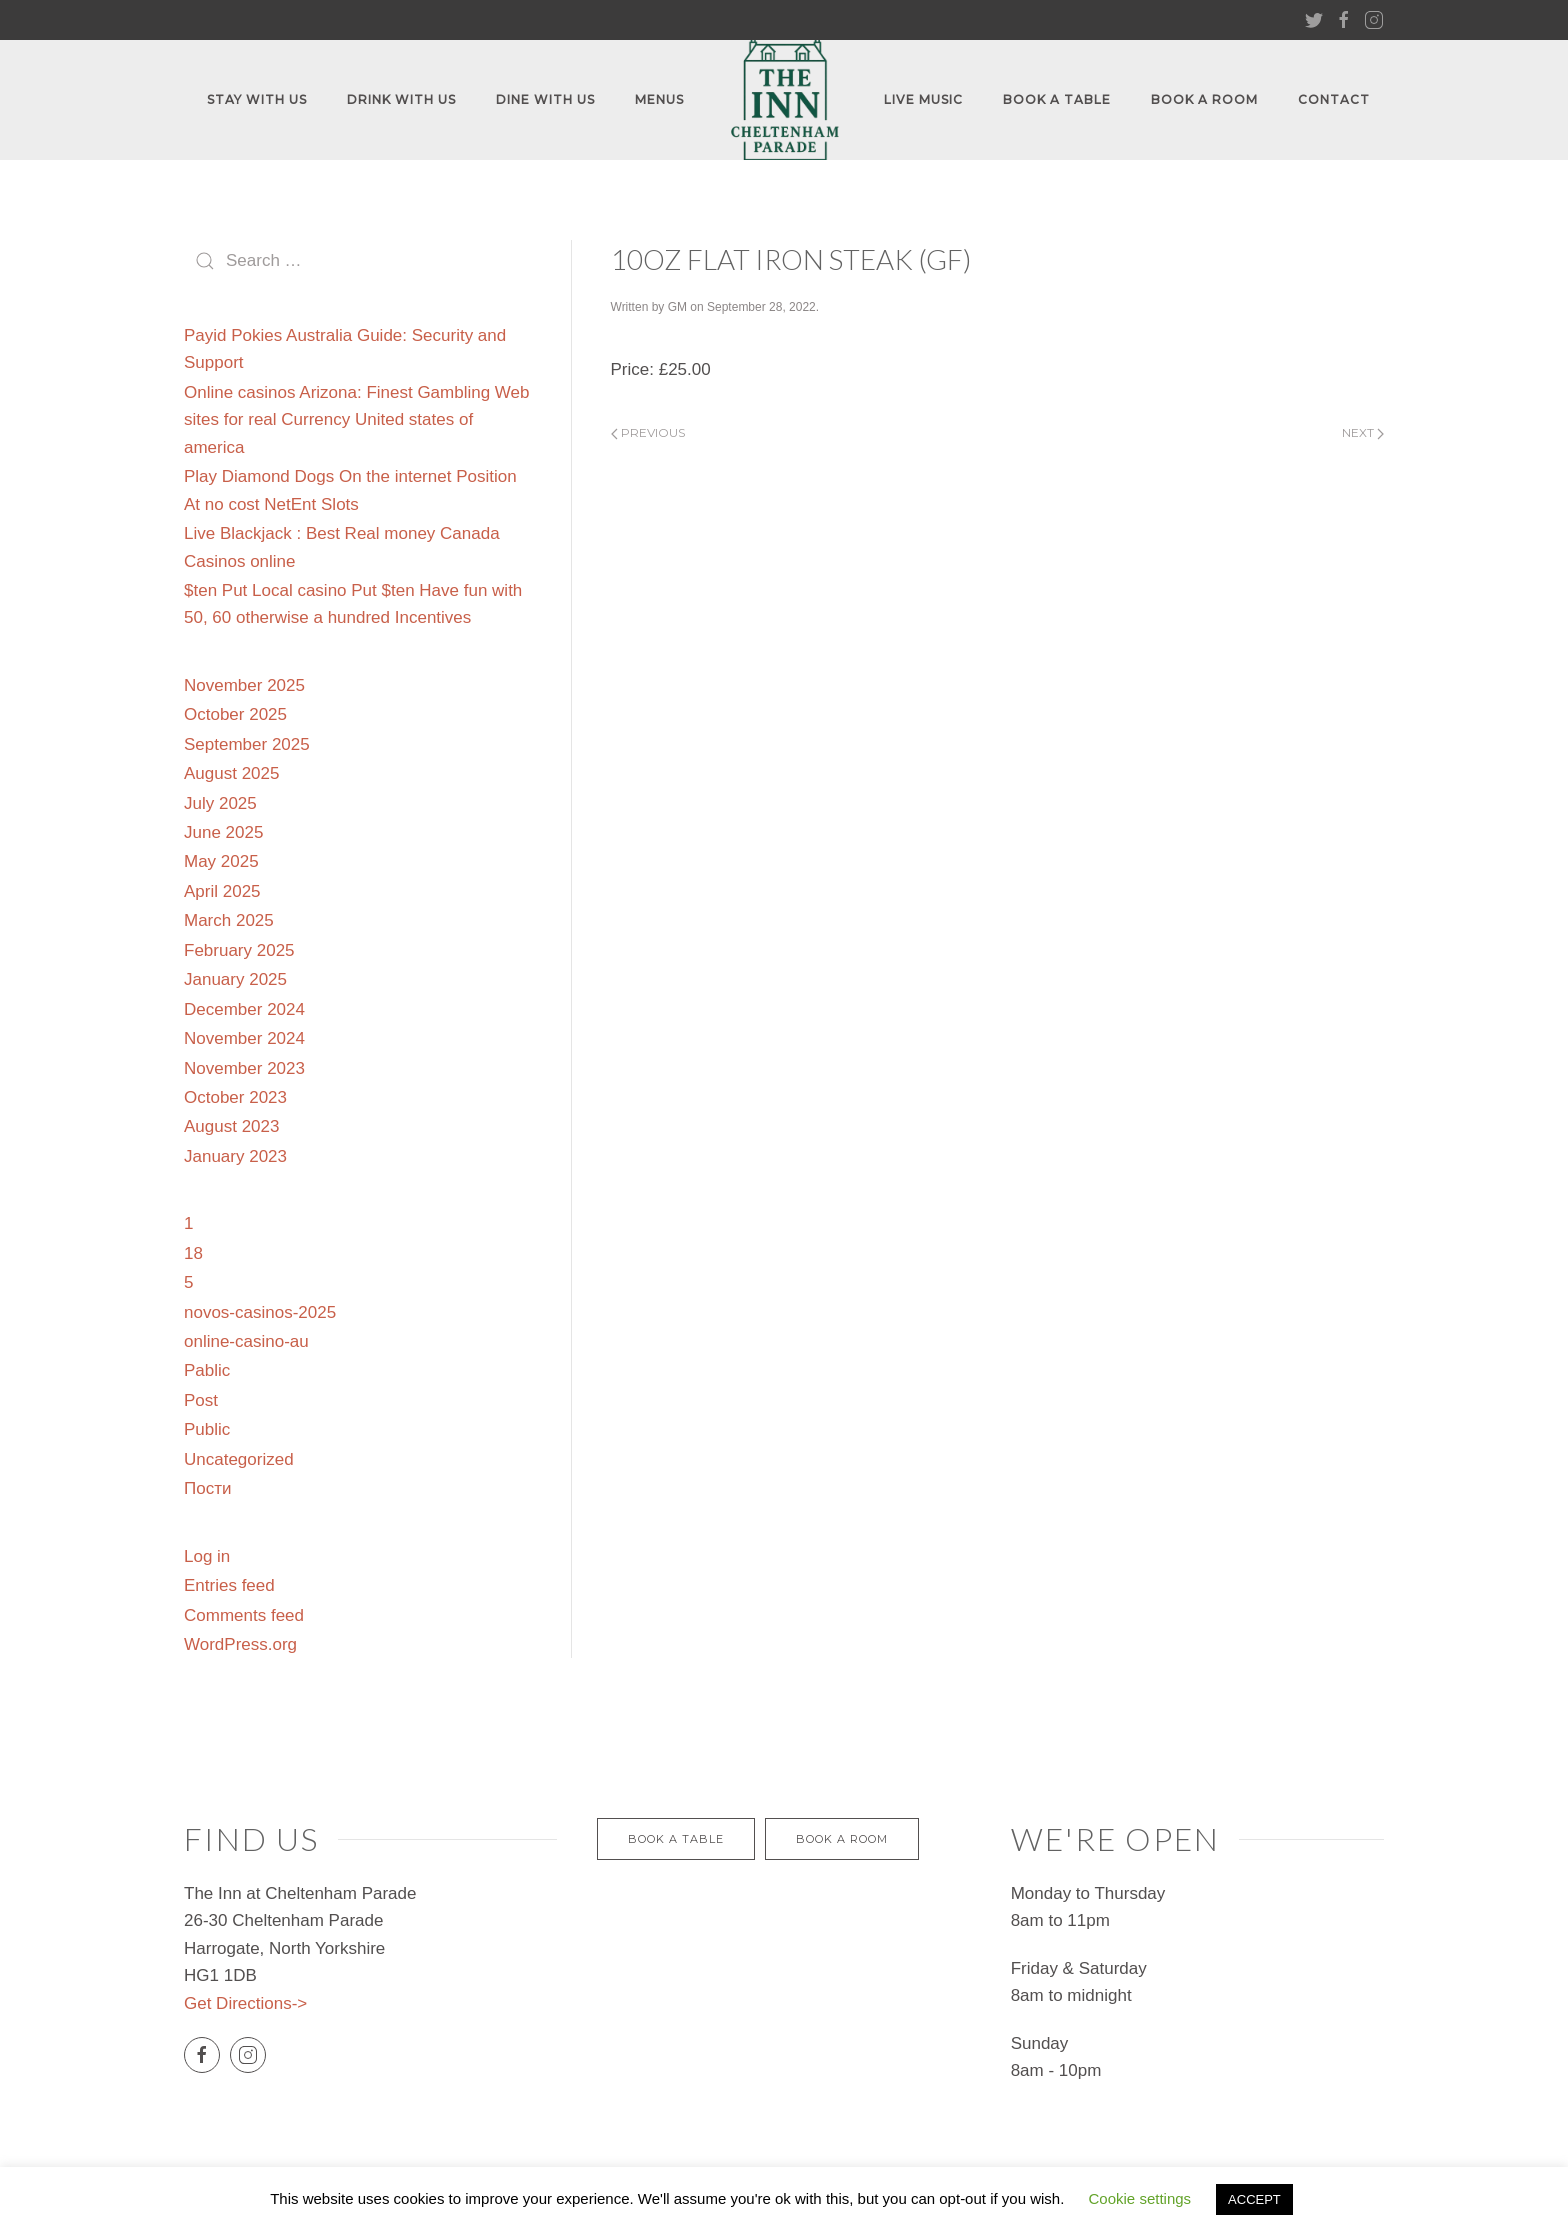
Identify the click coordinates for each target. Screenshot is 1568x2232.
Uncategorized (239, 1459)
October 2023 (235, 1097)
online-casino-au (246, 1341)
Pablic (207, 1370)
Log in (207, 1556)
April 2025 (222, 891)
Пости (207, 1488)
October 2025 (235, 714)
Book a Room (842, 1839)
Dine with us (545, 99)
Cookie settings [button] (1140, 2198)
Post (201, 1400)
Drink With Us (401, 99)
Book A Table (1057, 99)
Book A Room (1204, 99)
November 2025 (244, 685)
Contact (1334, 99)
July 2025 (220, 803)
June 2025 (223, 832)
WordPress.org (240, 1644)
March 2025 (229, 920)
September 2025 (247, 744)
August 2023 (231, 1126)
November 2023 (244, 1068)
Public (207, 1429)
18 (193, 1253)
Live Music (923, 99)
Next (1363, 432)
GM (677, 307)
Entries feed (229, 1585)
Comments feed (244, 1615)
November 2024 (244, 1038)
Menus (659, 99)
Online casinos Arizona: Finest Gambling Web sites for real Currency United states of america (357, 420)
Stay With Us (257, 99)
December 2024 (244, 1009)
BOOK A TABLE (676, 1839)
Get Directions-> (245, 2003)
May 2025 (221, 861)
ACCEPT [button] (1254, 2199)
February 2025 (239, 950)
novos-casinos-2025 (260, 1312)
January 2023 (235, 1156)
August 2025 (231, 773)
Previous (648, 432)
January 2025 (235, 979)
